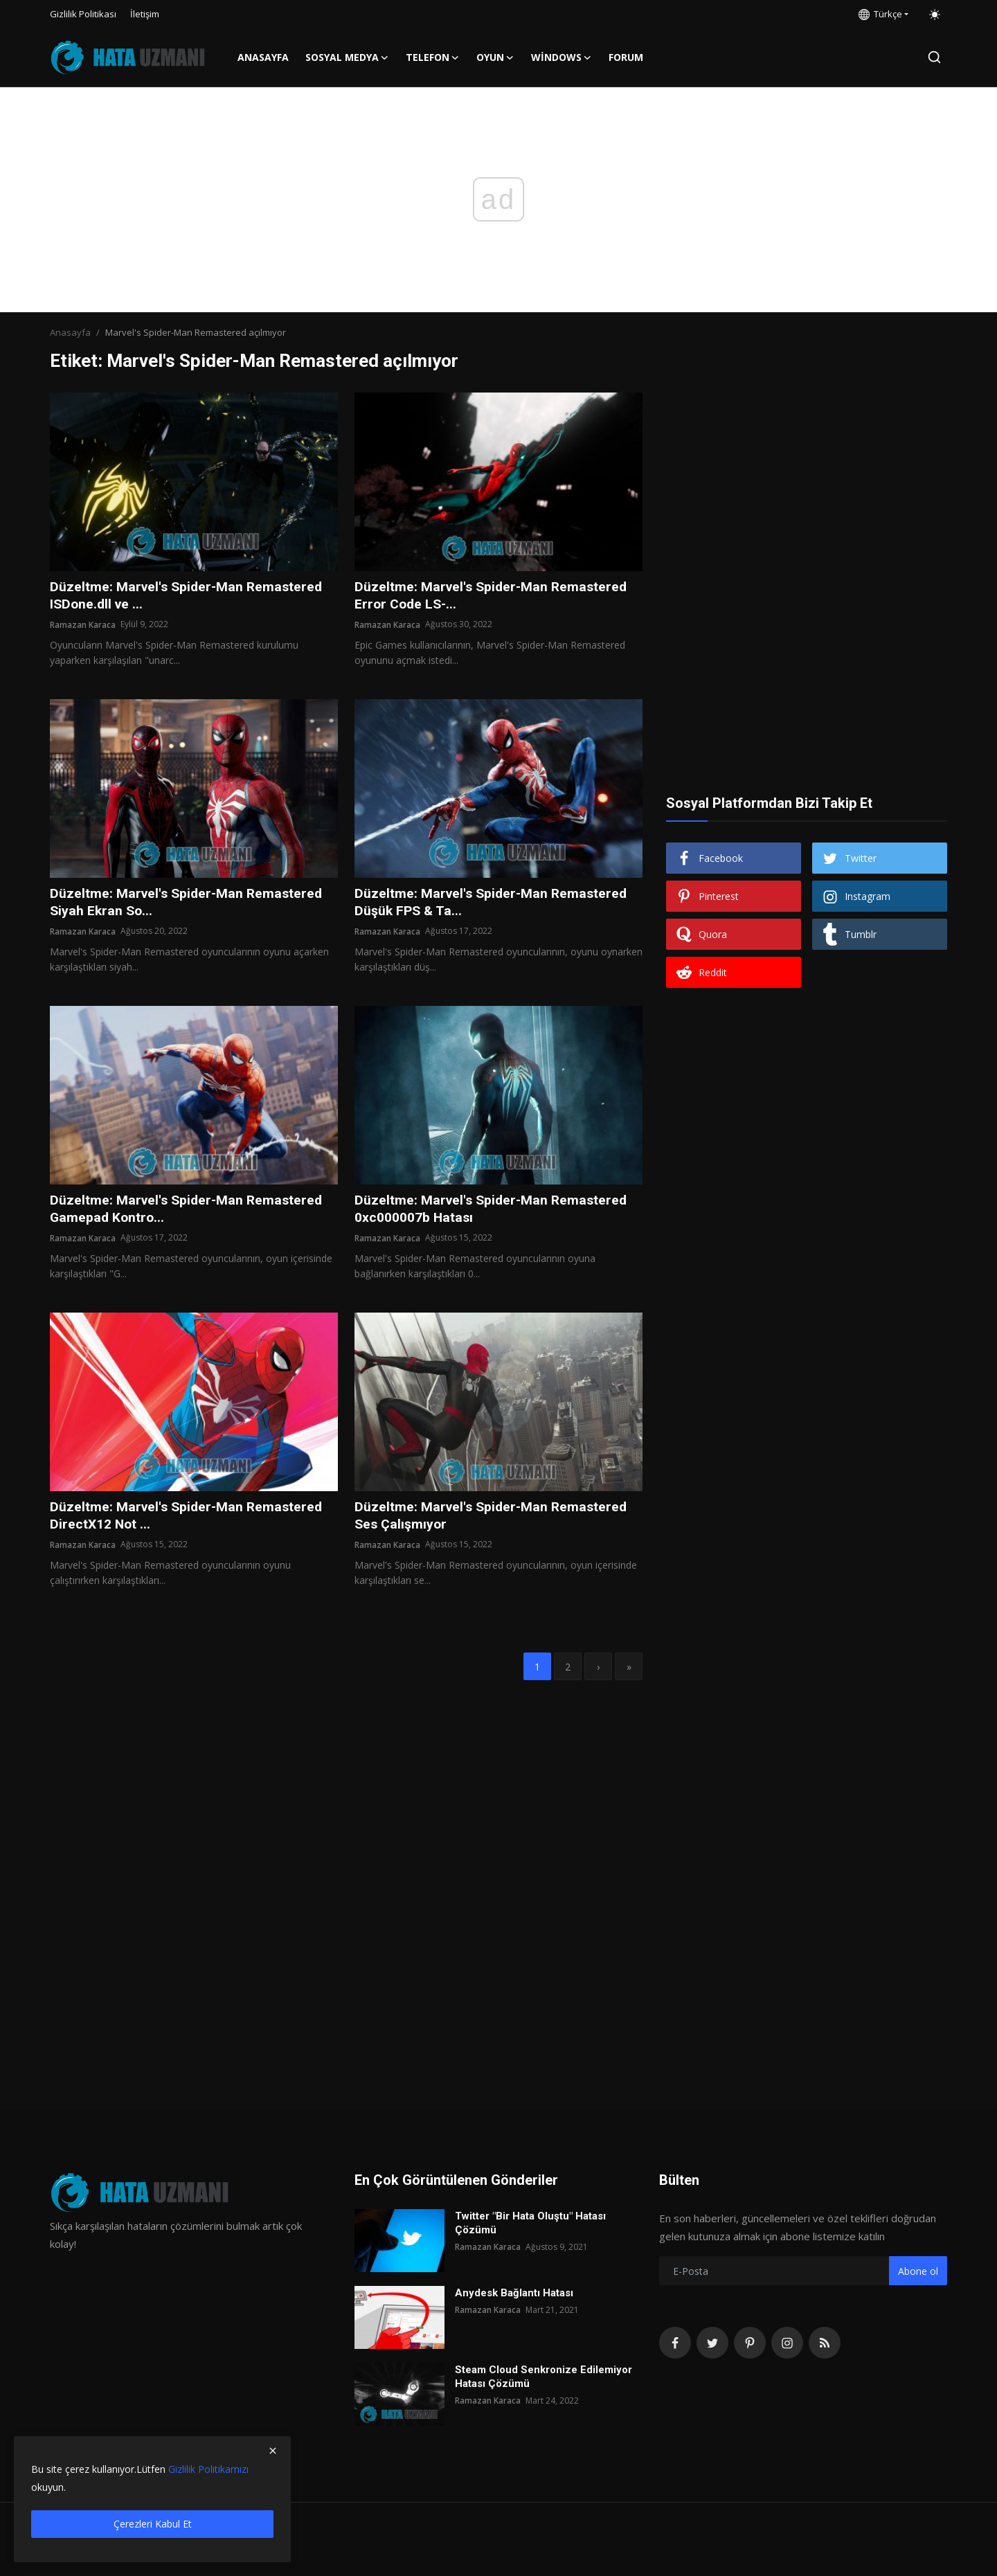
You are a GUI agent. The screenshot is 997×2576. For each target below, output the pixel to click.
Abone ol (918, 2271)
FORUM (626, 57)
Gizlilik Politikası (83, 14)
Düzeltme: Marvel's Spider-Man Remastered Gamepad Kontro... (189, 1211)
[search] (934, 57)
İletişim (144, 14)
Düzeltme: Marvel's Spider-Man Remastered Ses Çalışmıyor (493, 1519)
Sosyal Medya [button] (347, 57)
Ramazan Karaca (83, 625)
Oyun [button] (495, 57)
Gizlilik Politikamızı (208, 2469)
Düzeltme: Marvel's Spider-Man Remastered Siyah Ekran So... (189, 903)
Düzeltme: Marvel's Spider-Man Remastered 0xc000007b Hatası (493, 1211)
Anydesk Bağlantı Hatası (514, 2293)
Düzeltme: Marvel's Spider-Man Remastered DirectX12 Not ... (189, 1519)
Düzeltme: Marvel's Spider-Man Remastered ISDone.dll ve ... (189, 596)
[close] (273, 2450)
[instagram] (787, 2343)
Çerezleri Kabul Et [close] (153, 2523)
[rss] (825, 2343)
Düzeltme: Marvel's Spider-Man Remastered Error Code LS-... (493, 596)
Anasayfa (263, 57)
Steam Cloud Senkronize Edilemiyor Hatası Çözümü (543, 2376)
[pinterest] (750, 2343)
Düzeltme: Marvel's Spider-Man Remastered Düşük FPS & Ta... (493, 903)
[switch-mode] (934, 14)
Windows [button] (561, 57)
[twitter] (712, 2343)
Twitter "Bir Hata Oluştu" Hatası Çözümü (530, 2223)
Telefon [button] (433, 57)
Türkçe (880, 14)
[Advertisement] (806, 479)
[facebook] (675, 2343)
